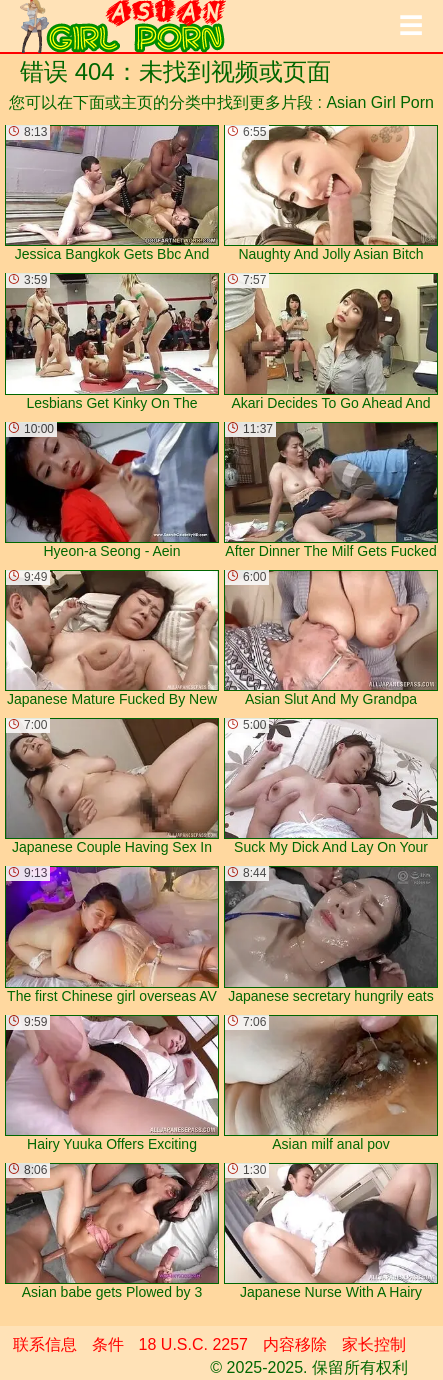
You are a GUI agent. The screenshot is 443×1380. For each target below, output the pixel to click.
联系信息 (45, 1344)
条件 (108, 1344)
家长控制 (374, 1344)
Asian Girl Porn (380, 102)
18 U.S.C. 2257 (193, 1344)
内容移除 (295, 1344)
